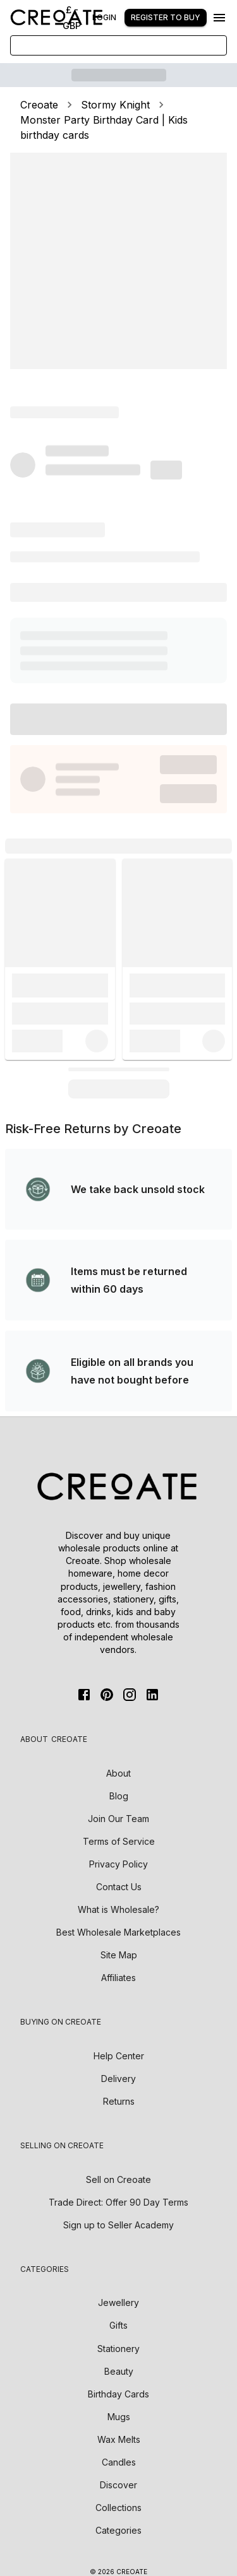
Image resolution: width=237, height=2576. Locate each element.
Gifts (118, 2325)
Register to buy (165, 17)
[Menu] (219, 18)
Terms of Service (119, 1841)
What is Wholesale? (118, 1909)
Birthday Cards (118, 2394)
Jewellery (118, 2302)
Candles (119, 2462)
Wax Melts (118, 2439)
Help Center (119, 2055)
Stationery (118, 2348)
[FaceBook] (84, 1694)
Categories (118, 2530)
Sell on (118, 2179)
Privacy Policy (118, 1864)
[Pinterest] (106, 1694)
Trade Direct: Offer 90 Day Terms (118, 2202)
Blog (118, 1796)
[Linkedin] (152, 1694)
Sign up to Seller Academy (118, 2225)
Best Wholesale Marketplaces (118, 1932)
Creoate (39, 104)
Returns (119, 2101)
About (118, 1773)
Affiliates (118, 1977)
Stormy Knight (115, 104)
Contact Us (119, 1886)
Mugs (118, 2416)
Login (104, 17)
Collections (118, 2507)
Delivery (118, 2078)
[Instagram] (129, 1694)
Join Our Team (118, 1818)
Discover (118, 2484)
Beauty (118, 2371)
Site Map (118, 1955)
